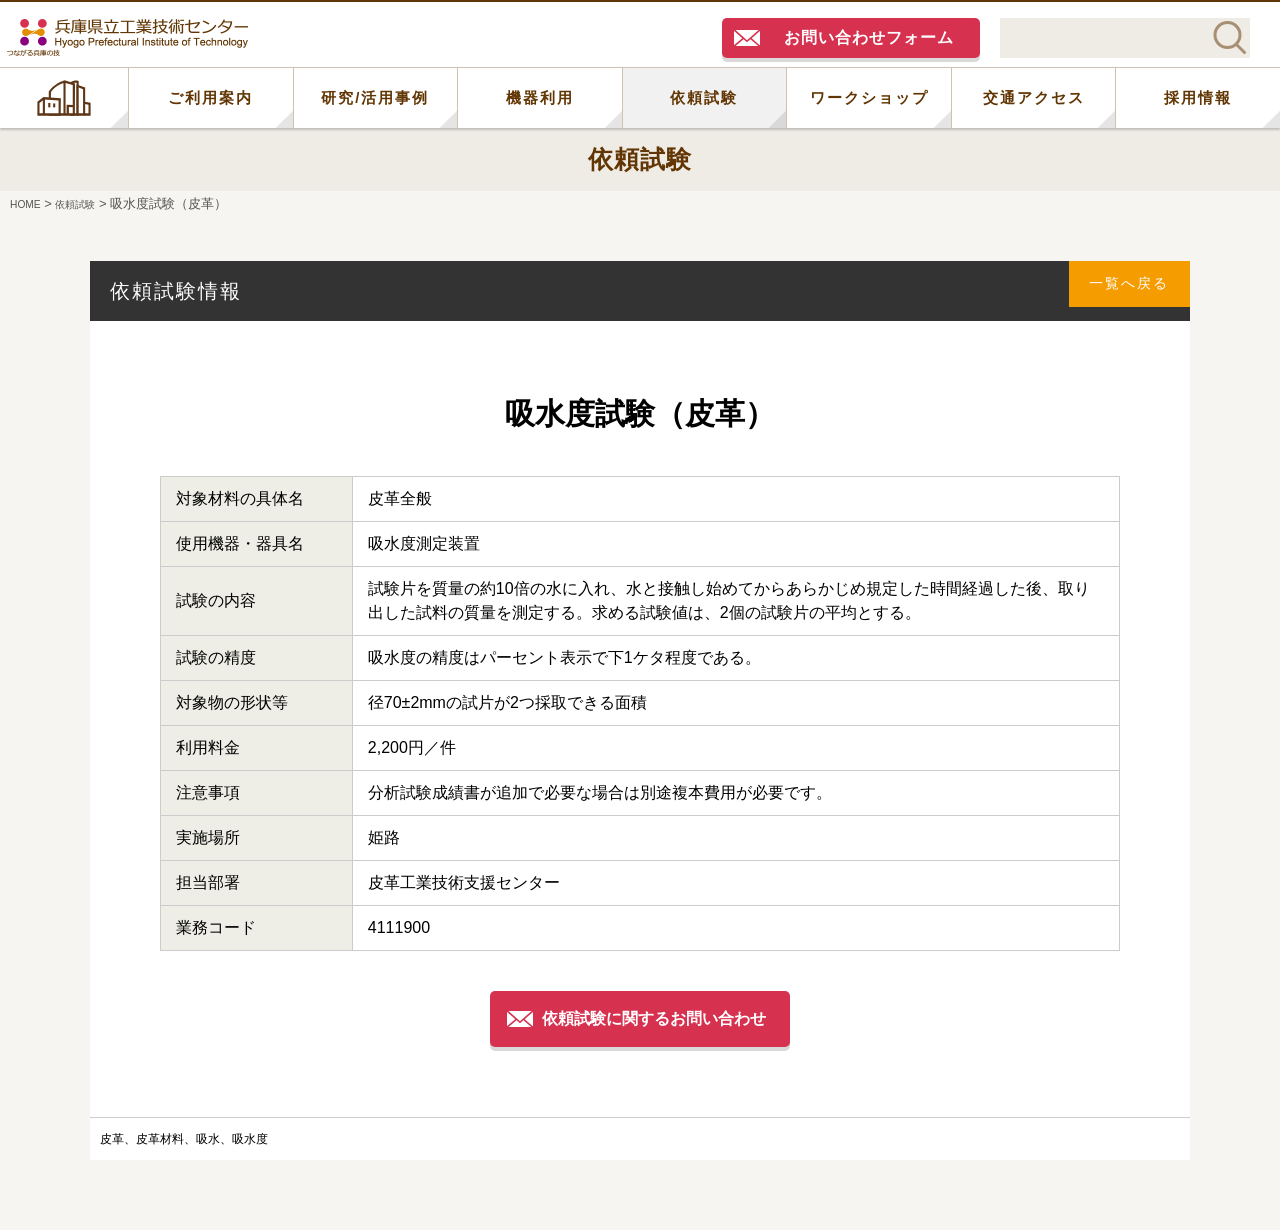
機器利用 (540, 97)
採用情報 (1198, 97)
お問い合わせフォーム (869, 37)
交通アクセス (1034, 97)
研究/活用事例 (375, 97)
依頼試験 (704, 97)
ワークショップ (869, 97)
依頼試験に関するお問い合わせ (658, 1017)
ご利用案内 (210, 97)
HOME (64, 98)
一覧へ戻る (1121, 290)
